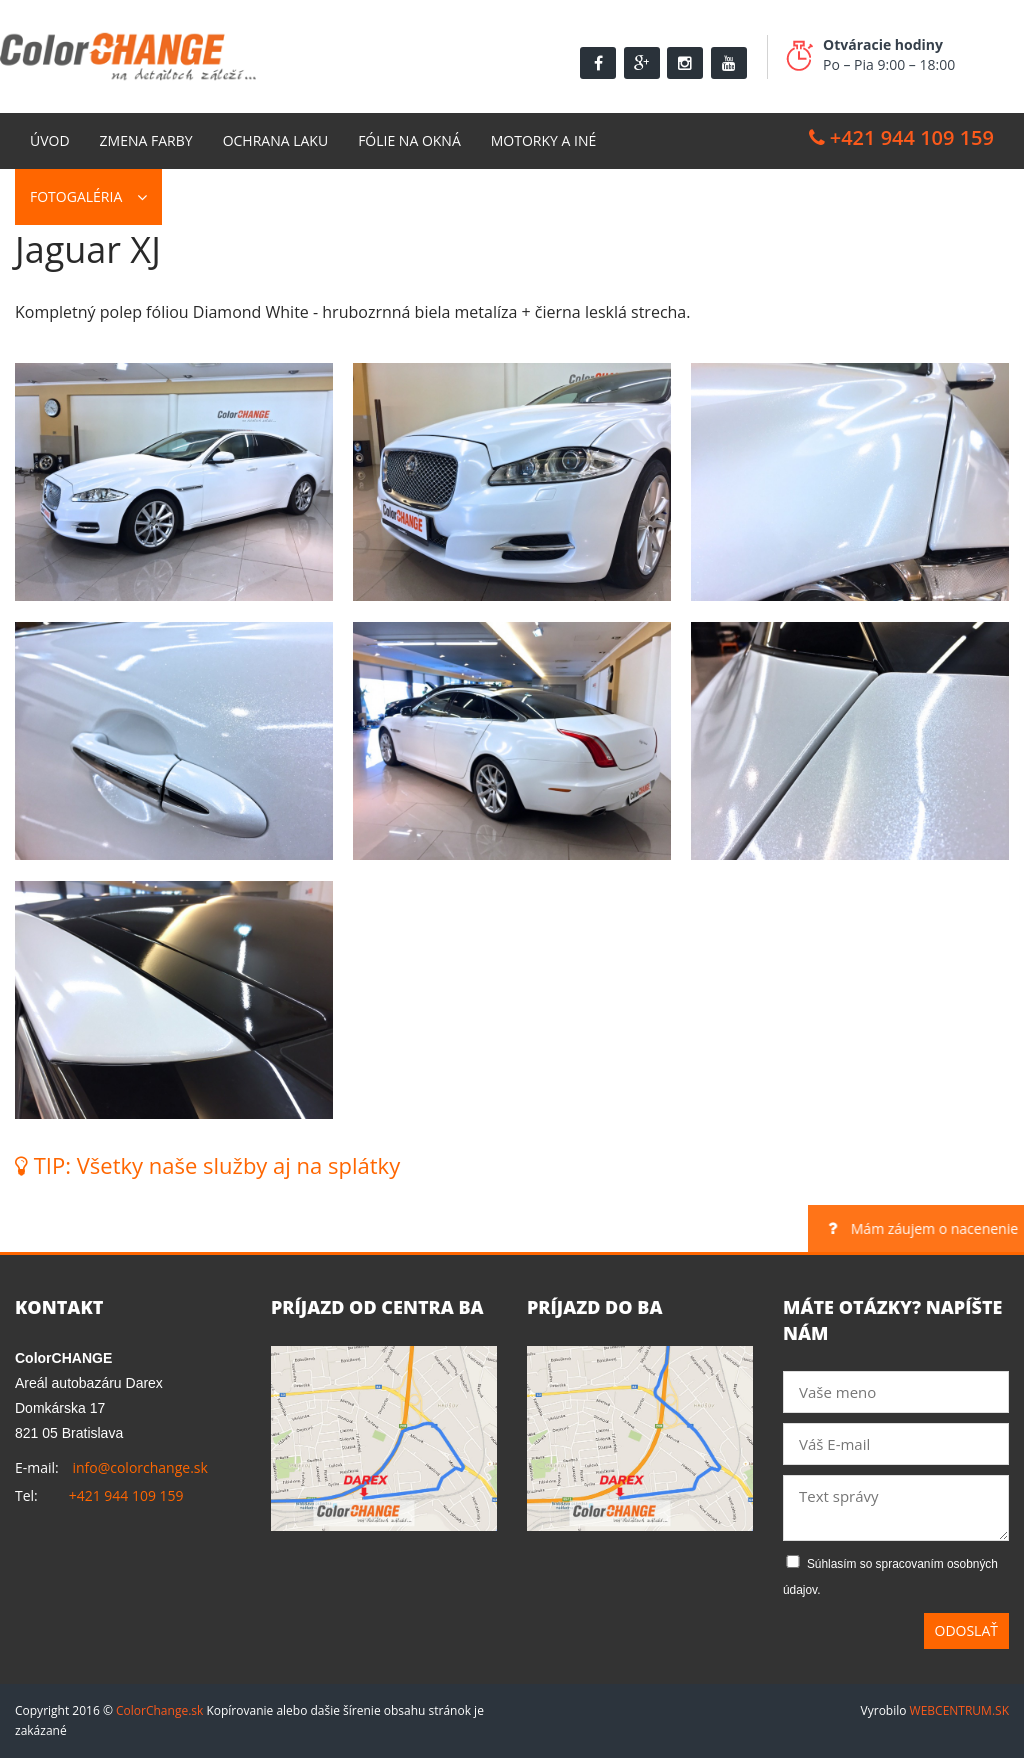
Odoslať (967, 1630)
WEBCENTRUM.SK (959, 1710)
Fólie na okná (409, 140)
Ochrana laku (276, 140)
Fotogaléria (76, 196)
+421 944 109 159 (901, 137)
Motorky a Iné (543, 140)
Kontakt (208, 196)
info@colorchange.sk (139, 1467)
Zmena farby (146, 140)
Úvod (50, 140)
